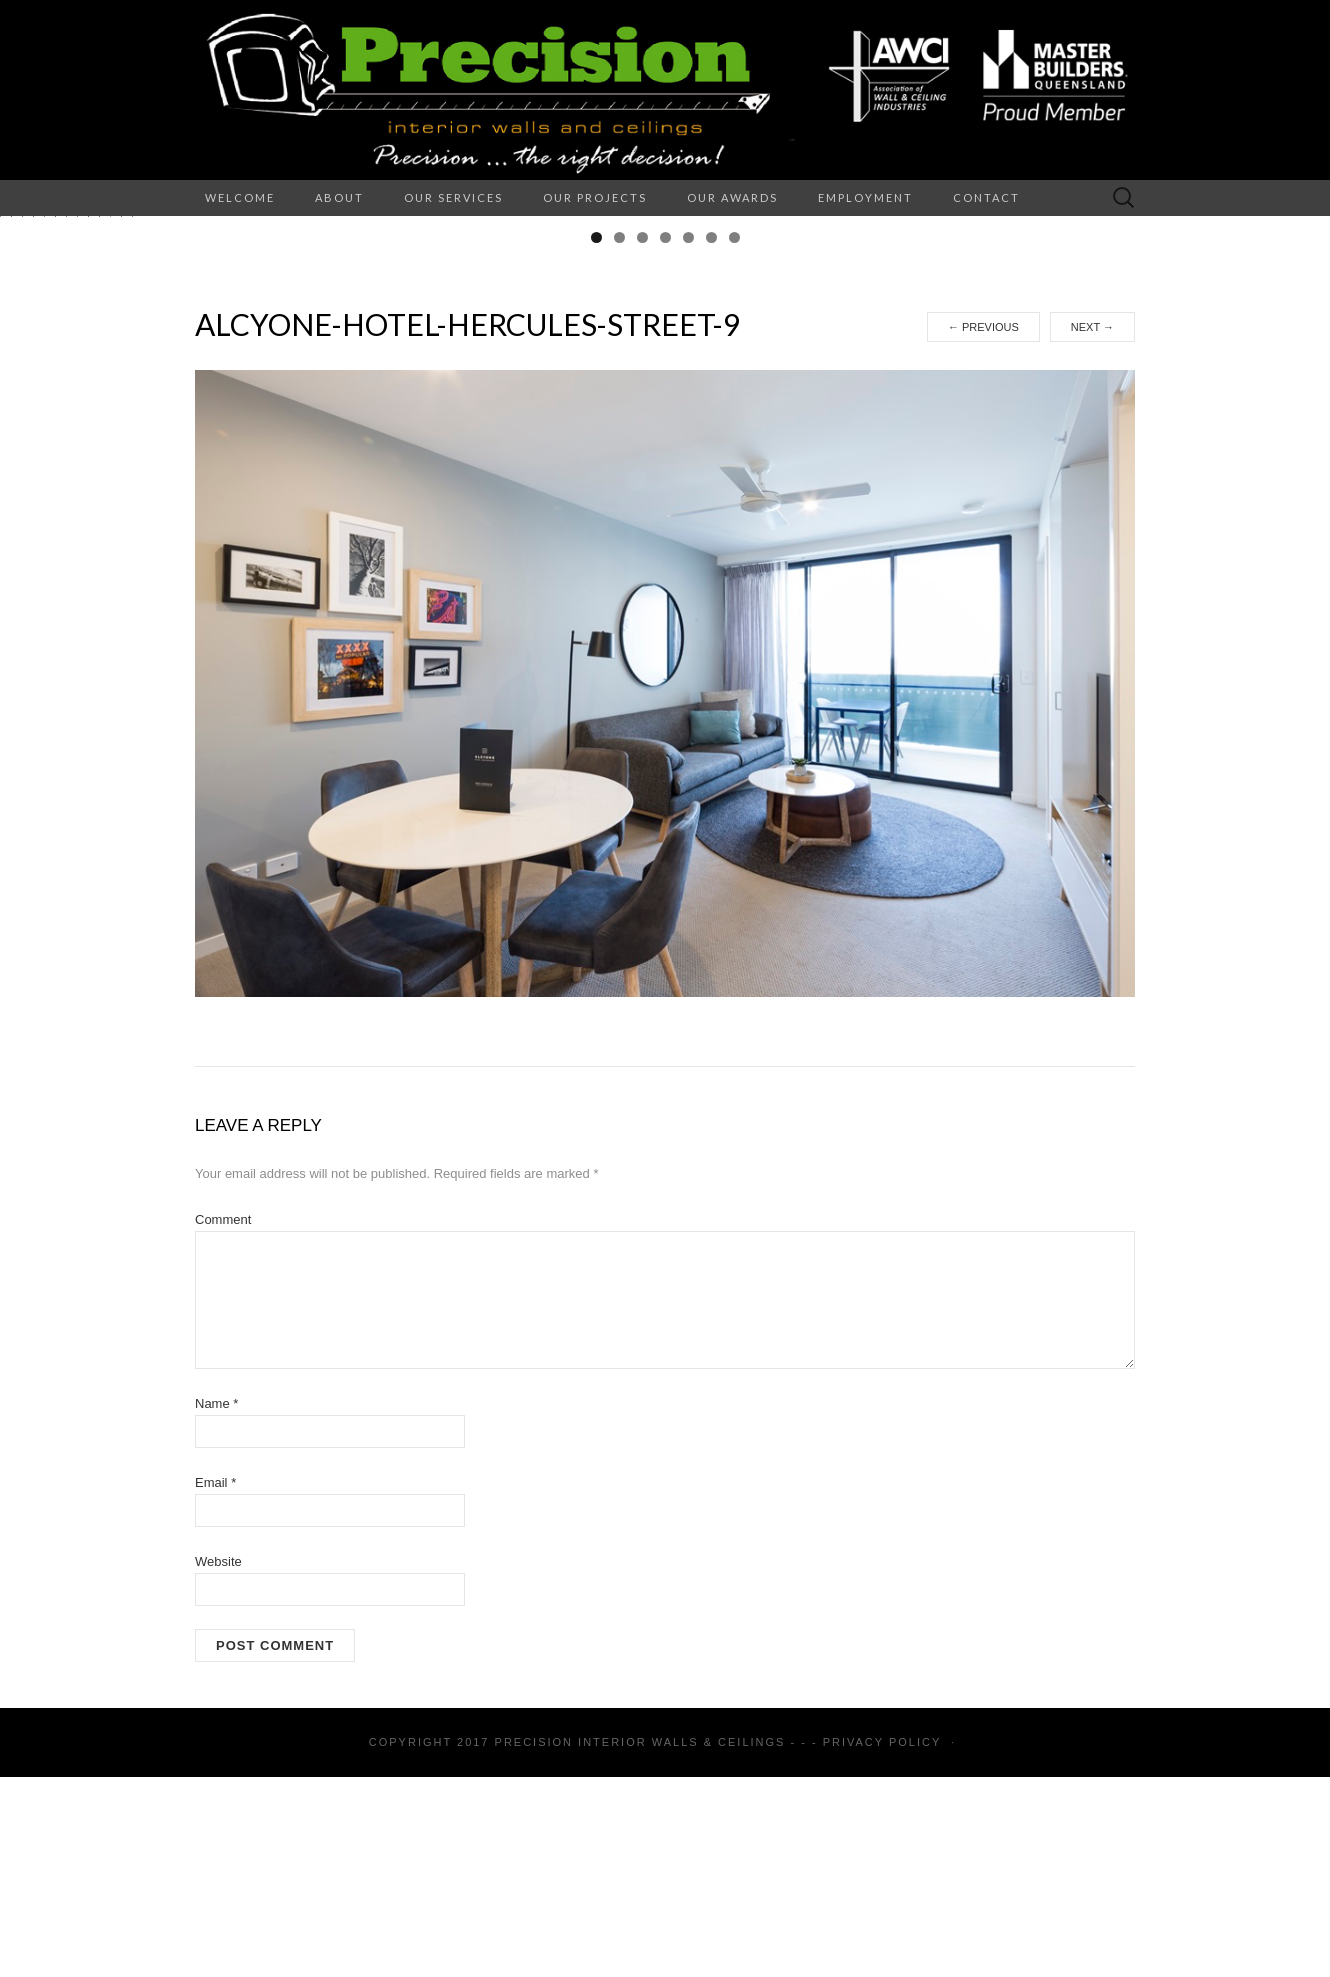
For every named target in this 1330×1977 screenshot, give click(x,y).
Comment (223, 1419)
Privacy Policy (882, 1942)
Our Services (453, 197)
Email (215, 1682)
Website (218, 1761)
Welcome (240, 197)
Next (1092, 527)
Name (216, 1603)
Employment (865, 197)
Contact (986, 197)
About (339, 197)
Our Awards (732, 197)
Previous (983, 527)
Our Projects (595, 197)
